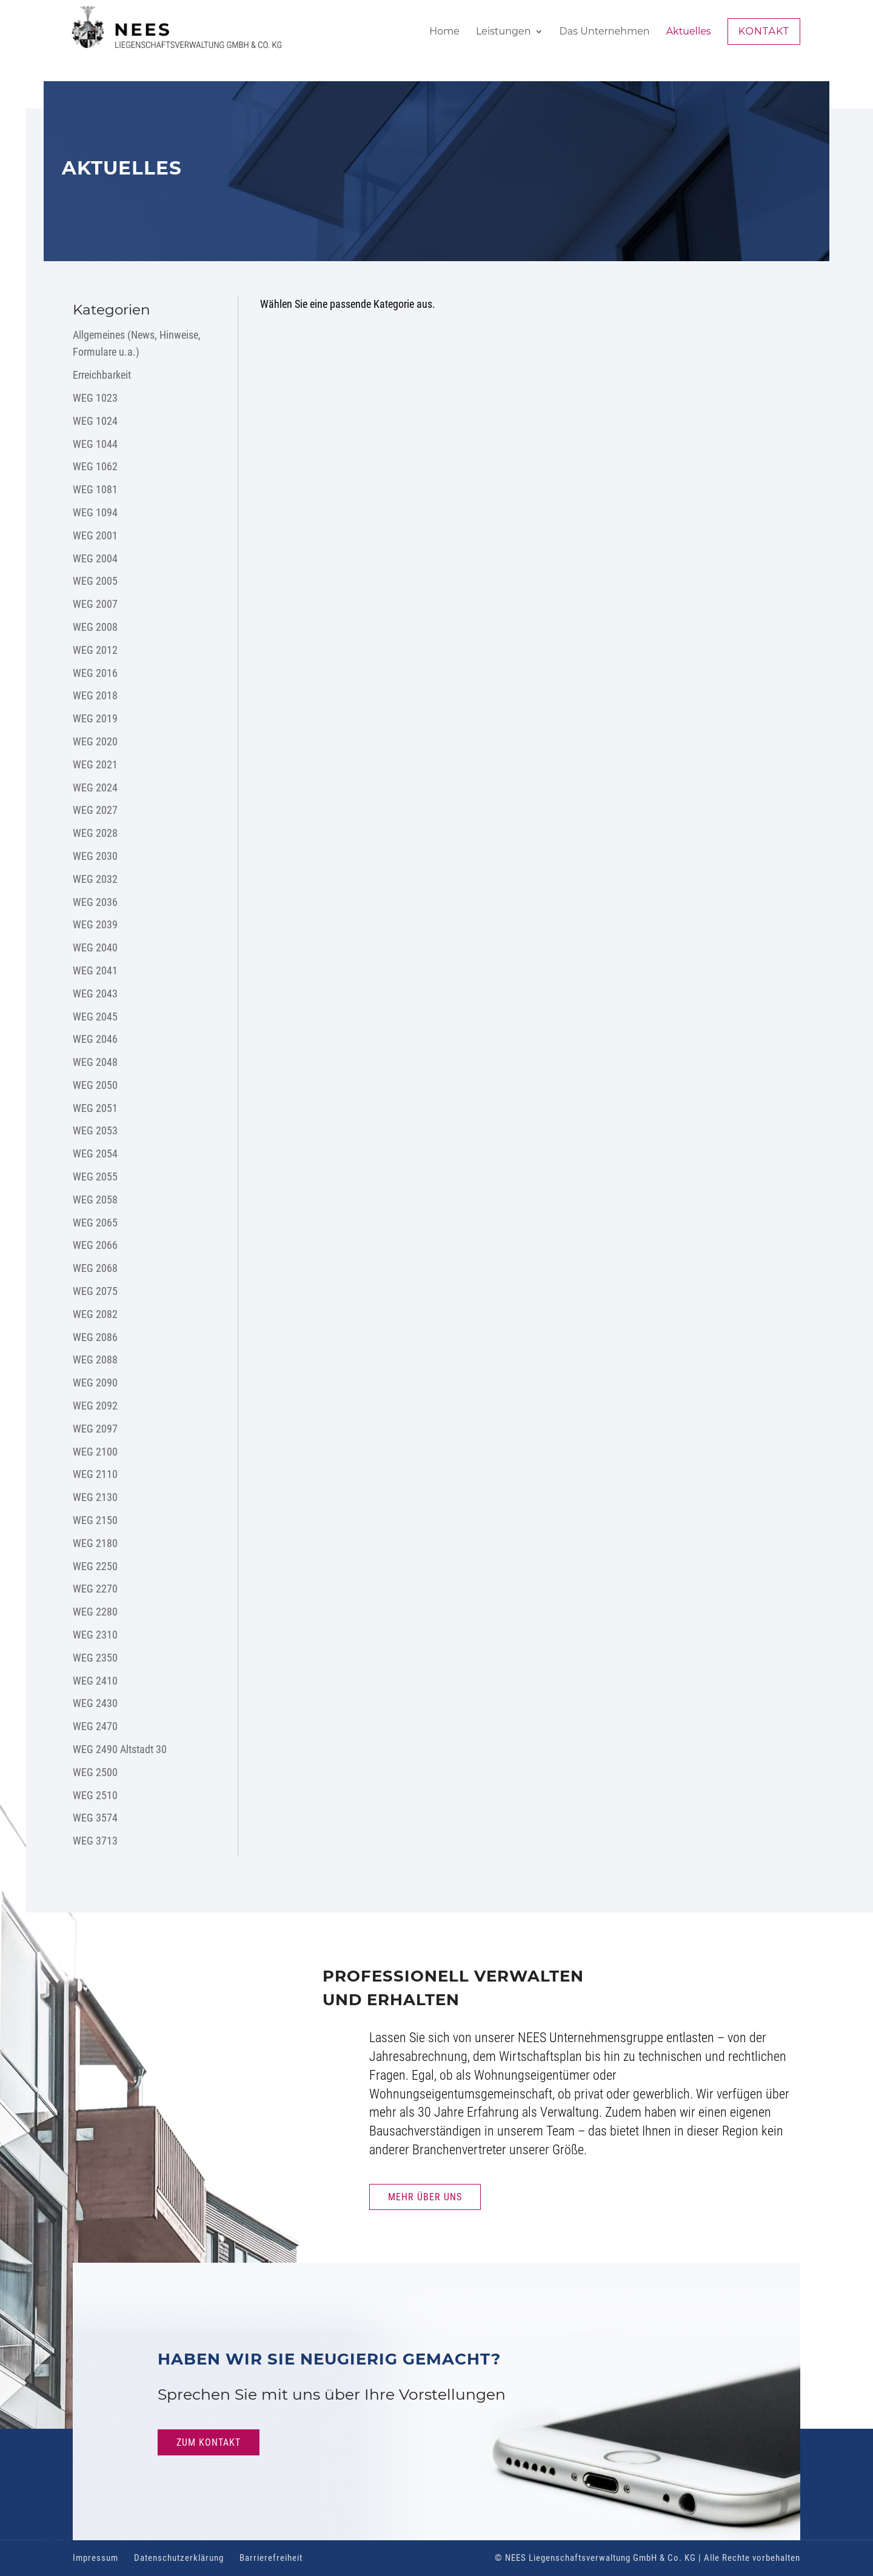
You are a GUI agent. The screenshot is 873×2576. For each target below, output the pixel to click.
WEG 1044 (95, 444)
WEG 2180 (95, 1543)
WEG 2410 (95, 1680)
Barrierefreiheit (271, 2557)
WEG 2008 (95, 627)
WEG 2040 (95, 947)
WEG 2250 (95, 1566)
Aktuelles (688, 32)
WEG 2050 (95, 1085)
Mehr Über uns (425, 2197)
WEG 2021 (95, 764)
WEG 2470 (95, 1726)
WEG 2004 (95, 558)
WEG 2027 (95, 810)
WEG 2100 (95, 1451)
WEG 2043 (95, 993)
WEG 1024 (95, 420)
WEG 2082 (95, 1314)
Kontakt (763, 31)
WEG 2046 (95, 1039)
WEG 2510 (95, 1795)
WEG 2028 (95, 833)
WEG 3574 (95, 1817)
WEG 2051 (95, 1108)
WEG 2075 (95, 1291)
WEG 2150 (95, 1520)
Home (444, 32)
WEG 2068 (95, 1268)
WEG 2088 (95, 1359)
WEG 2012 (95, 650)
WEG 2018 (95, 695)
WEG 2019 (95, 718)
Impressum (95, 2557)
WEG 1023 (95, 397)
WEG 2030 (95, 856)
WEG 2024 (95, 787)
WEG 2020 (95, 741)
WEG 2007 (95, 603)
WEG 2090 (95, 1382)
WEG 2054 (95, 1153)
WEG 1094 (95, 512)
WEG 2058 (95, 1199)
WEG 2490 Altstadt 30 (120, 1749)
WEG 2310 (95, 1634)
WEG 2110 (95, 1474)
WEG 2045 (95, 1016)
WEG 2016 (95, 673)
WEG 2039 (95, 924)
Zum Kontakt (208, 2442)
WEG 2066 (95, 1245)
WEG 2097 (95, 1428)
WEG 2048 (95, 1062)
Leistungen (503, 32)
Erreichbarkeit (102, 374)
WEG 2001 (95, 535)
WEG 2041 (95, 970)
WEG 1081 (95, 489)
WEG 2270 (95, 1588)
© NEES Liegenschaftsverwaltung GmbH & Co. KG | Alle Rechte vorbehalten (647, 2557)
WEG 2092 (95, 1405)
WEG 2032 (95, 879)
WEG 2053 (95, 1130)
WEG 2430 (95, 1703)
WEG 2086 (95, 1337)
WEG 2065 (95, 1222)
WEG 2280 (95, 1611)
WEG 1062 (95, 466)
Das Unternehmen (605, 32)
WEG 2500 (95, 1772)
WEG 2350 (95, 1657)
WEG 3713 (95, 1840)
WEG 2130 (95, 1497)
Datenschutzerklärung (179, 2557)
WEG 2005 (95, 580)
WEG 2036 (95, 902)
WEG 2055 (95, 1176)
